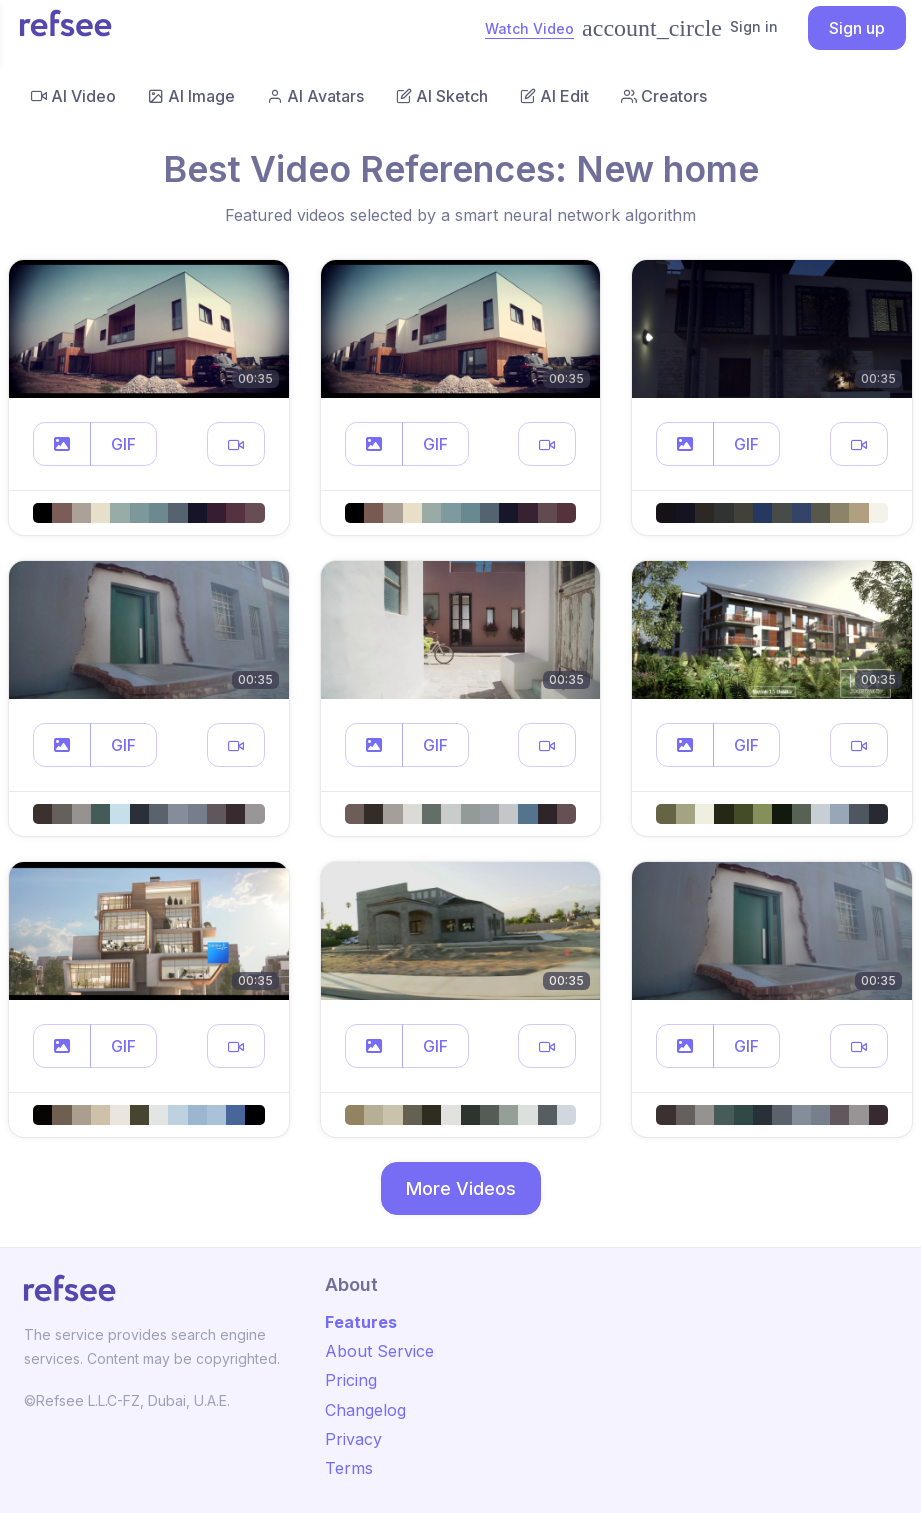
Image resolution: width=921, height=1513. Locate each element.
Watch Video (529, 28)
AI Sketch (442, 96)
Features (361, 1322)
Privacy (353, 1439)
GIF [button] (123, 444)
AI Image (191, 96)
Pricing (351, 1380)
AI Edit (554, 96)
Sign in (680, 28)
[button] (62, 444)
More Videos (461, 1188)
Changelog (365, 1410)
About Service (379, 1351)
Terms (349, 1468)
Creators (664, 96)
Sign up (857, 28)
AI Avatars (315, 96)
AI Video (73, 96)
